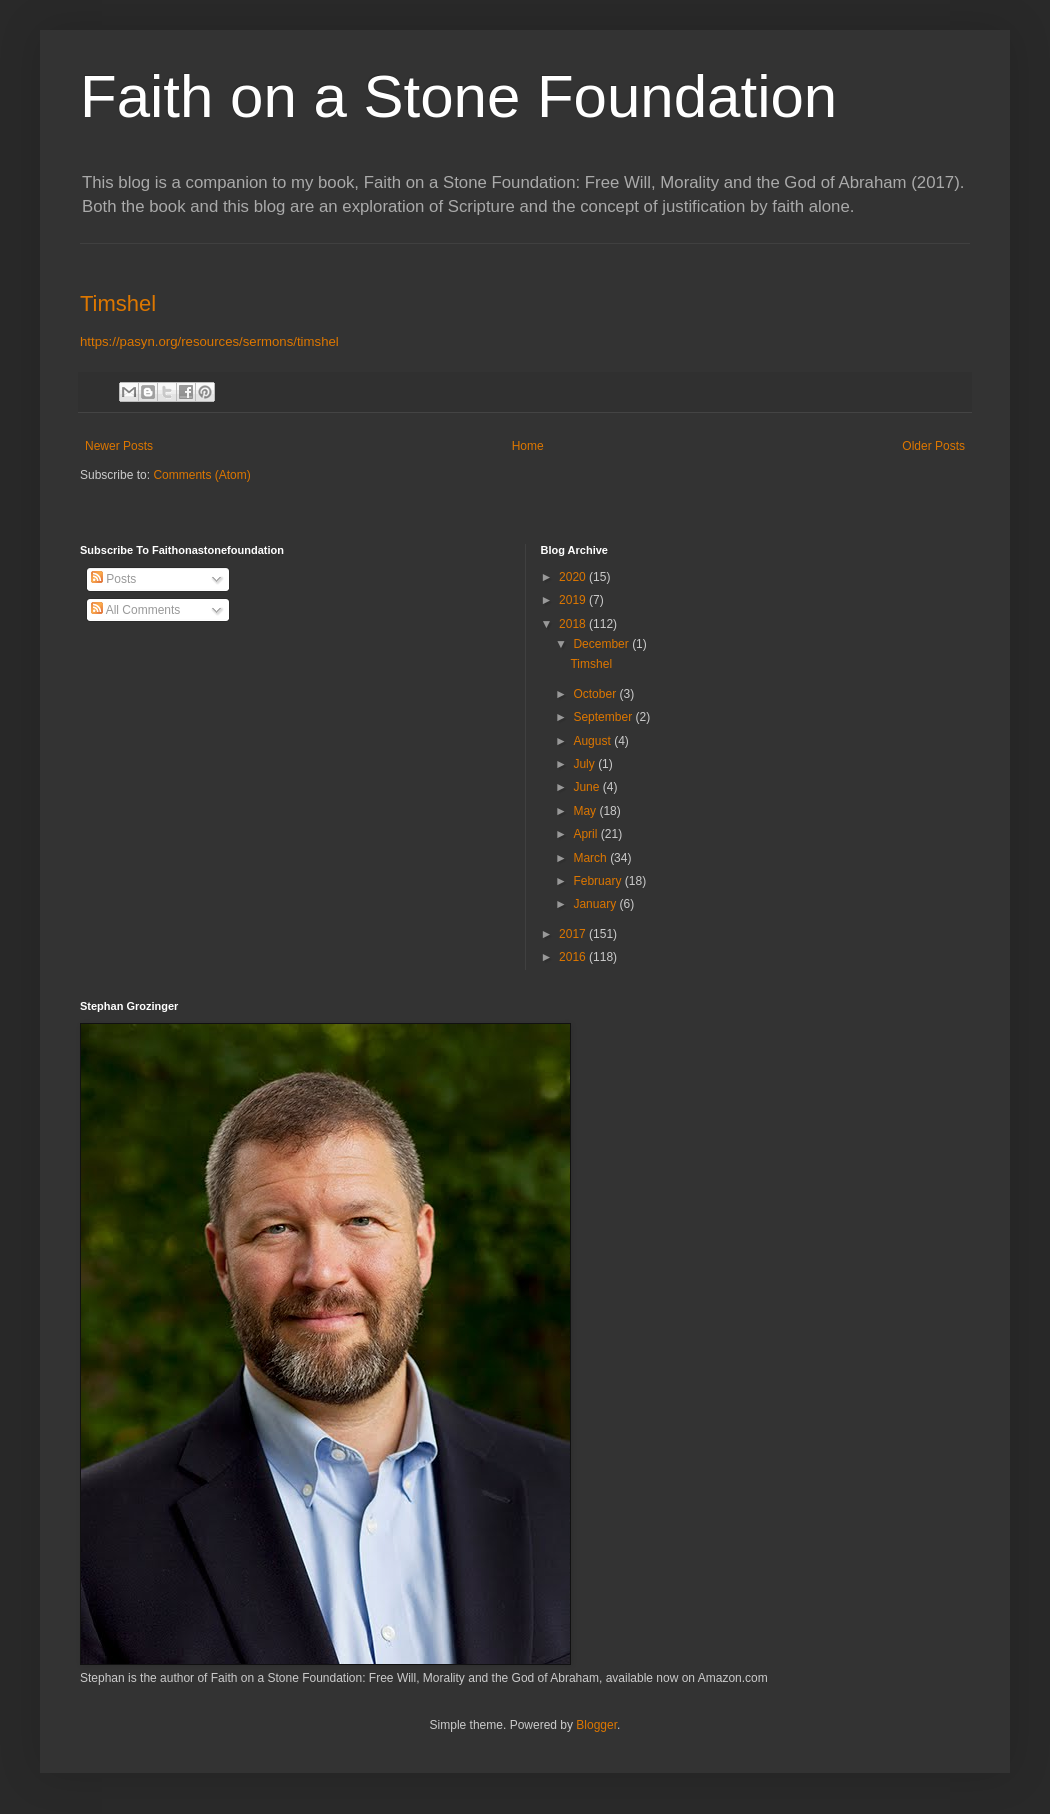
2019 (574, 600)
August (593, 741)
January (596, 904)
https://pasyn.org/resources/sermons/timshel (209, 341)
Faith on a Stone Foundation (458, 96)
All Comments (135, 610)
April (586, 834)
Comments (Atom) (201, 475)
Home (528, 446)
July (585, 764)
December (602, 644)
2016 (574, 957)
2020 (574, 577)
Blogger (596, 1725)
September (604, 717)
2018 (574, 624)
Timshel (118, 303)
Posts (113, 579)
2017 (574, 934)
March (591, 858)
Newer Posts (119, 446)
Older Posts (933, 446)
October (596, 694)
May (586, 811)
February (598, 881)
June (587, 787)
